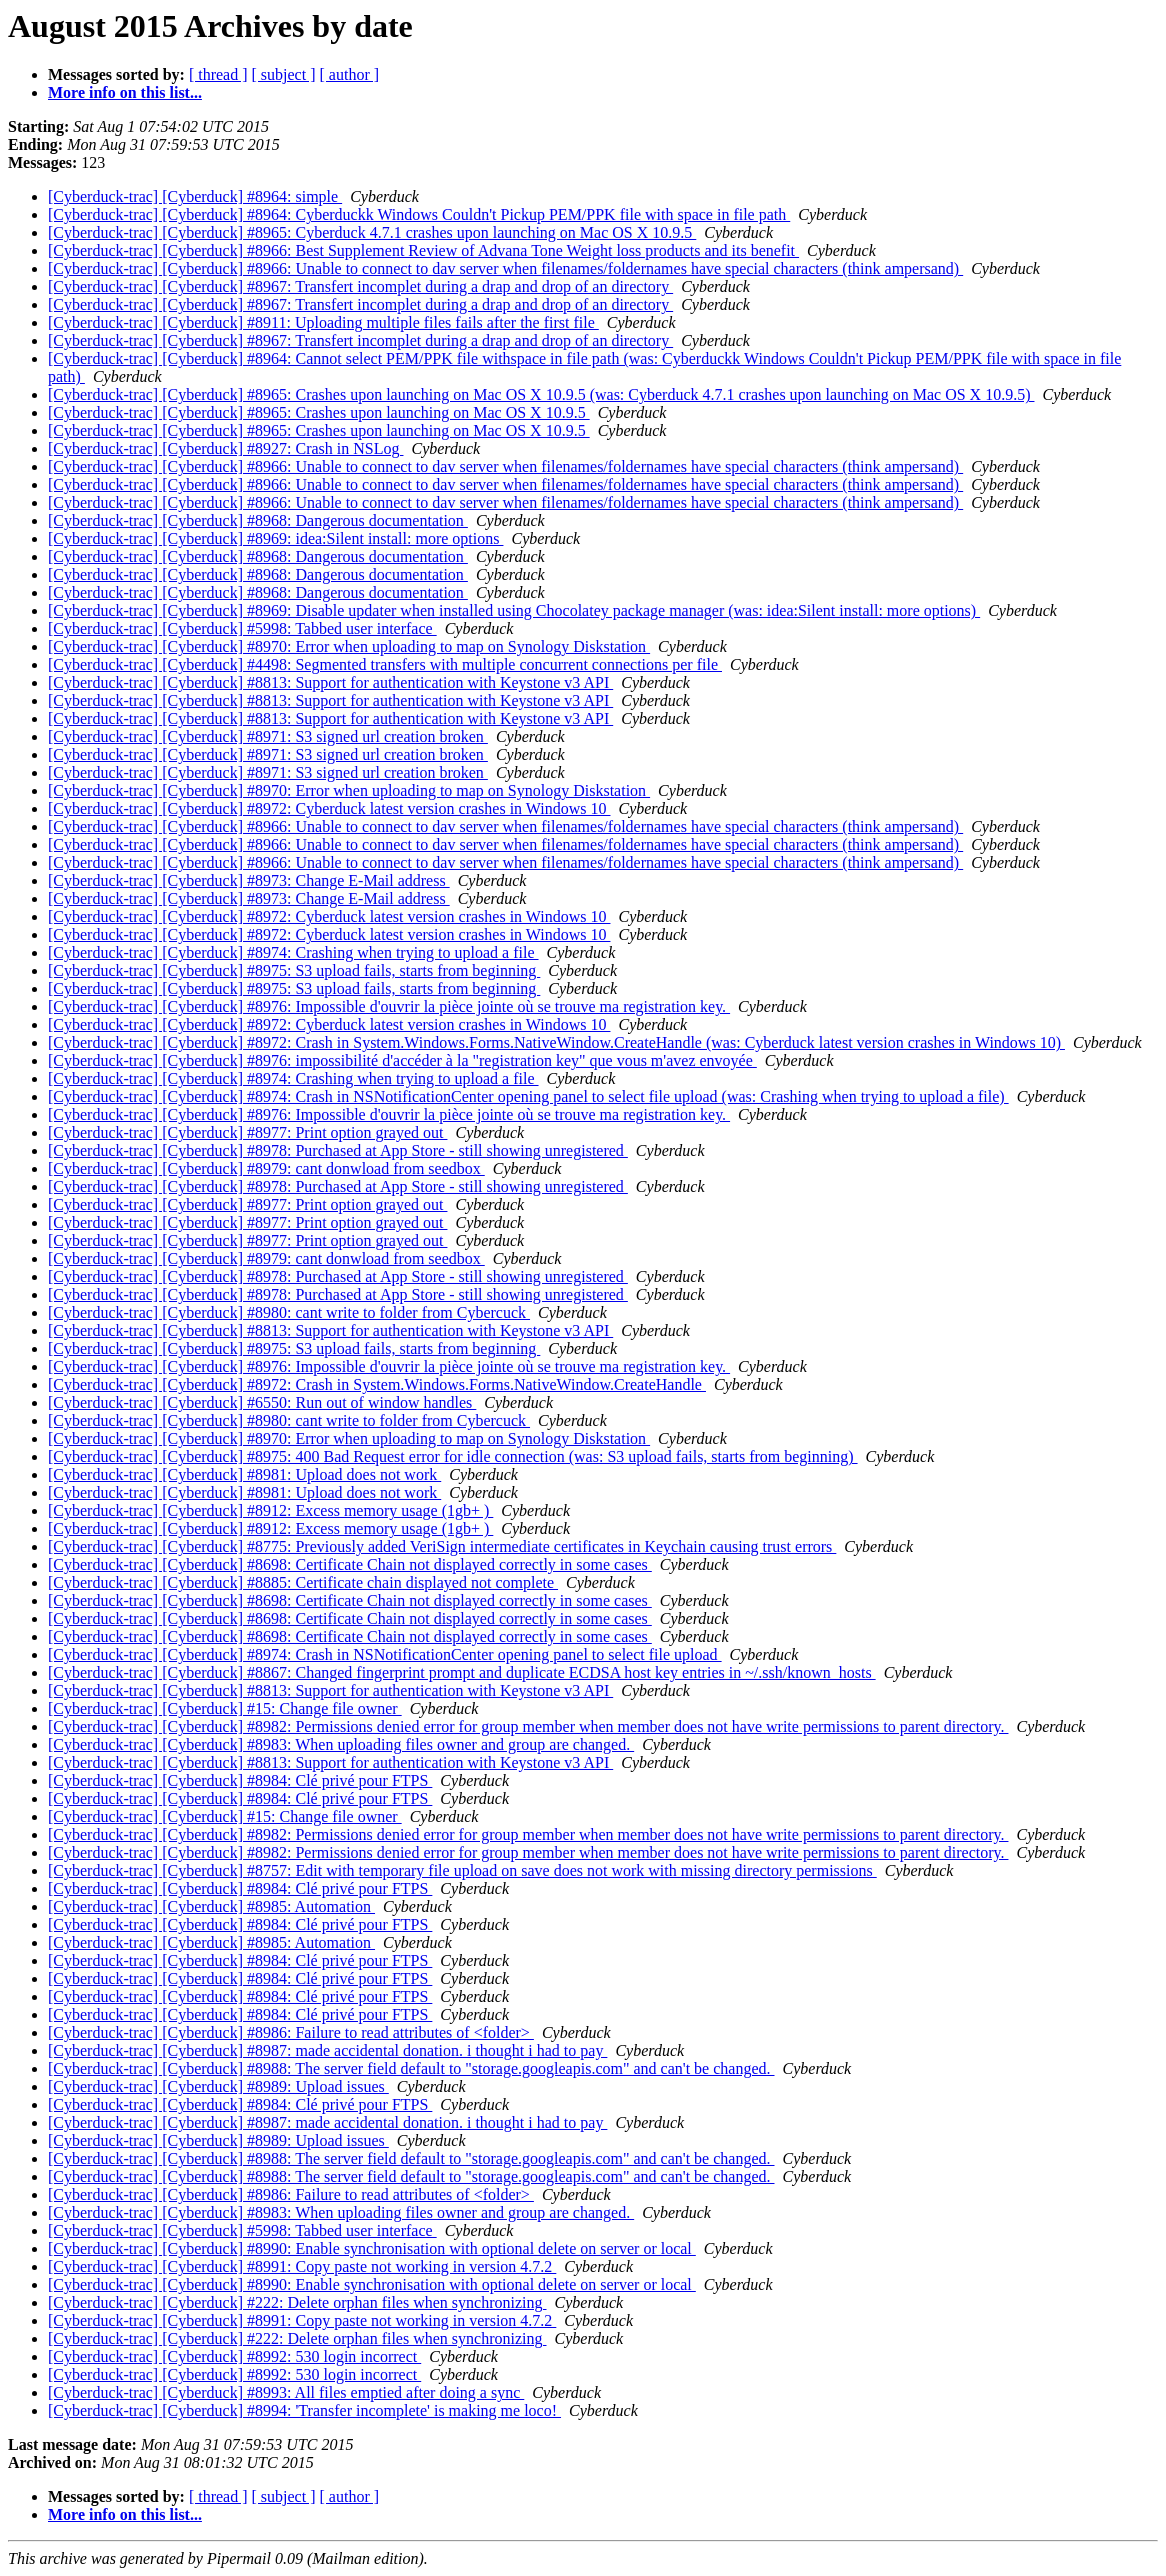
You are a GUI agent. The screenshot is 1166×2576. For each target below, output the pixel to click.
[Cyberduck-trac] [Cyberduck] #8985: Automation (211, 1906)
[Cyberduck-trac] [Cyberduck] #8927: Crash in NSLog (225, 448)
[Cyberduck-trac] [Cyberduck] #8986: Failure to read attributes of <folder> (291, 2032)
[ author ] (350, 74)
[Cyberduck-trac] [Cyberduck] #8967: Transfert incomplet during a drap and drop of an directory (360, 286)
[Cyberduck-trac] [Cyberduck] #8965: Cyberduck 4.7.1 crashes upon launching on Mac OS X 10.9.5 (372, 232)
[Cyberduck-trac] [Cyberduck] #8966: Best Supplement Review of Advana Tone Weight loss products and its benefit (423, 250)
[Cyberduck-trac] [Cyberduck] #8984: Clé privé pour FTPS (240, 1780)
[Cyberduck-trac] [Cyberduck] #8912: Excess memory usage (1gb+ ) (270, 1510)
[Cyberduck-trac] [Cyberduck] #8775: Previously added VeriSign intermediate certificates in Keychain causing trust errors (442, 1546)
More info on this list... (125, 92)
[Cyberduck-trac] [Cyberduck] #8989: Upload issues (218, 2086)
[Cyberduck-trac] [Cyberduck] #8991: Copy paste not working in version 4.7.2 (302, 2266)
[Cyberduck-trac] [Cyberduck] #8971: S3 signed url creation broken (268, 736)
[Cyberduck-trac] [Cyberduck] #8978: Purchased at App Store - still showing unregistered (338, 1150)
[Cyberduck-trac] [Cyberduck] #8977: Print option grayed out (247, 1132)
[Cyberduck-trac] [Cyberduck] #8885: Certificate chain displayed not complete (303, 1582)
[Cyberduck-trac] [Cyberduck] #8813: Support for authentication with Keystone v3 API (330, 682)
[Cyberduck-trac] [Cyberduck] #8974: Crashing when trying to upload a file (293, 952)
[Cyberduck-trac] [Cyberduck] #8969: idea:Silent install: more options (275, 538)
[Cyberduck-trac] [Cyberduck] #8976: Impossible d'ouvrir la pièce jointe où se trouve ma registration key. (389, 1006)
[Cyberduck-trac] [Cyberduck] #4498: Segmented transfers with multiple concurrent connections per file (385, 664)
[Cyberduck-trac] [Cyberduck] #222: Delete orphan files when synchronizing (297, 2302)
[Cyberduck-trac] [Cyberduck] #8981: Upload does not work (244, 1474)
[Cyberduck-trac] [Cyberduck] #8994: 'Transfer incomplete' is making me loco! (304, 2410)
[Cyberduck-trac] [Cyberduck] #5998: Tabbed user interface (242, 628)
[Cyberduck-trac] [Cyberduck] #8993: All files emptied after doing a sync (286, 2392)
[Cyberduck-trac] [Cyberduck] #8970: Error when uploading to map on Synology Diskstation (349, 646)
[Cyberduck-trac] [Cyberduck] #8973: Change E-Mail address (249, 880)
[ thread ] (218, 74)
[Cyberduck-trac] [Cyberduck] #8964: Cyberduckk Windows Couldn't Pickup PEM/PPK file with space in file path (419, 214)
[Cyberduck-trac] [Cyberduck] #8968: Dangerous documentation (258, 520)
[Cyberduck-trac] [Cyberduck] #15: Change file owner (225, 1708)
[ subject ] (284, 74)
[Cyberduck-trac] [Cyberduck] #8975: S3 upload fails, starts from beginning (294, 970)
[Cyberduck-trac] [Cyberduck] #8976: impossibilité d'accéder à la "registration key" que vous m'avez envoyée (402, 1060)
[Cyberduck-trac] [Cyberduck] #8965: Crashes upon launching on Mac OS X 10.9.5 (319, 412)
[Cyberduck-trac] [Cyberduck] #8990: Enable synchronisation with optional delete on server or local (372, 2248)
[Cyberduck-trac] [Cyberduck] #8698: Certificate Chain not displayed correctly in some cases (350, 1564)
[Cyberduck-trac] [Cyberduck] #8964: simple (195, 196)
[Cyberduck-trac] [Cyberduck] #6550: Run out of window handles (262, 1402)
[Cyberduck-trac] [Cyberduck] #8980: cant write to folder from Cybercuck (289, 1312)
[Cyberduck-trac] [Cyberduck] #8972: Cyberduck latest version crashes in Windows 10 (329, 808)
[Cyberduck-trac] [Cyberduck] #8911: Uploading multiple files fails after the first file (323, 322)
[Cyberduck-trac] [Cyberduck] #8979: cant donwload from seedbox (266, 1168)
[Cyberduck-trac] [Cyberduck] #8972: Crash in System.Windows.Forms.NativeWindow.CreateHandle (377, 1384)
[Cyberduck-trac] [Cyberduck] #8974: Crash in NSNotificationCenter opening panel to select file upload (385, 1654)
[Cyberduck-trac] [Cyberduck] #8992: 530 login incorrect (234, 2356)
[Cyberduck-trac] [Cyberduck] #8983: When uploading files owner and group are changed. (341, 1744)
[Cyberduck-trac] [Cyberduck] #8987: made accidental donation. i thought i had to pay (327, 2050)
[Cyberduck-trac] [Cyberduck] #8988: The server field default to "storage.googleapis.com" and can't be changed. (411, 2068)
